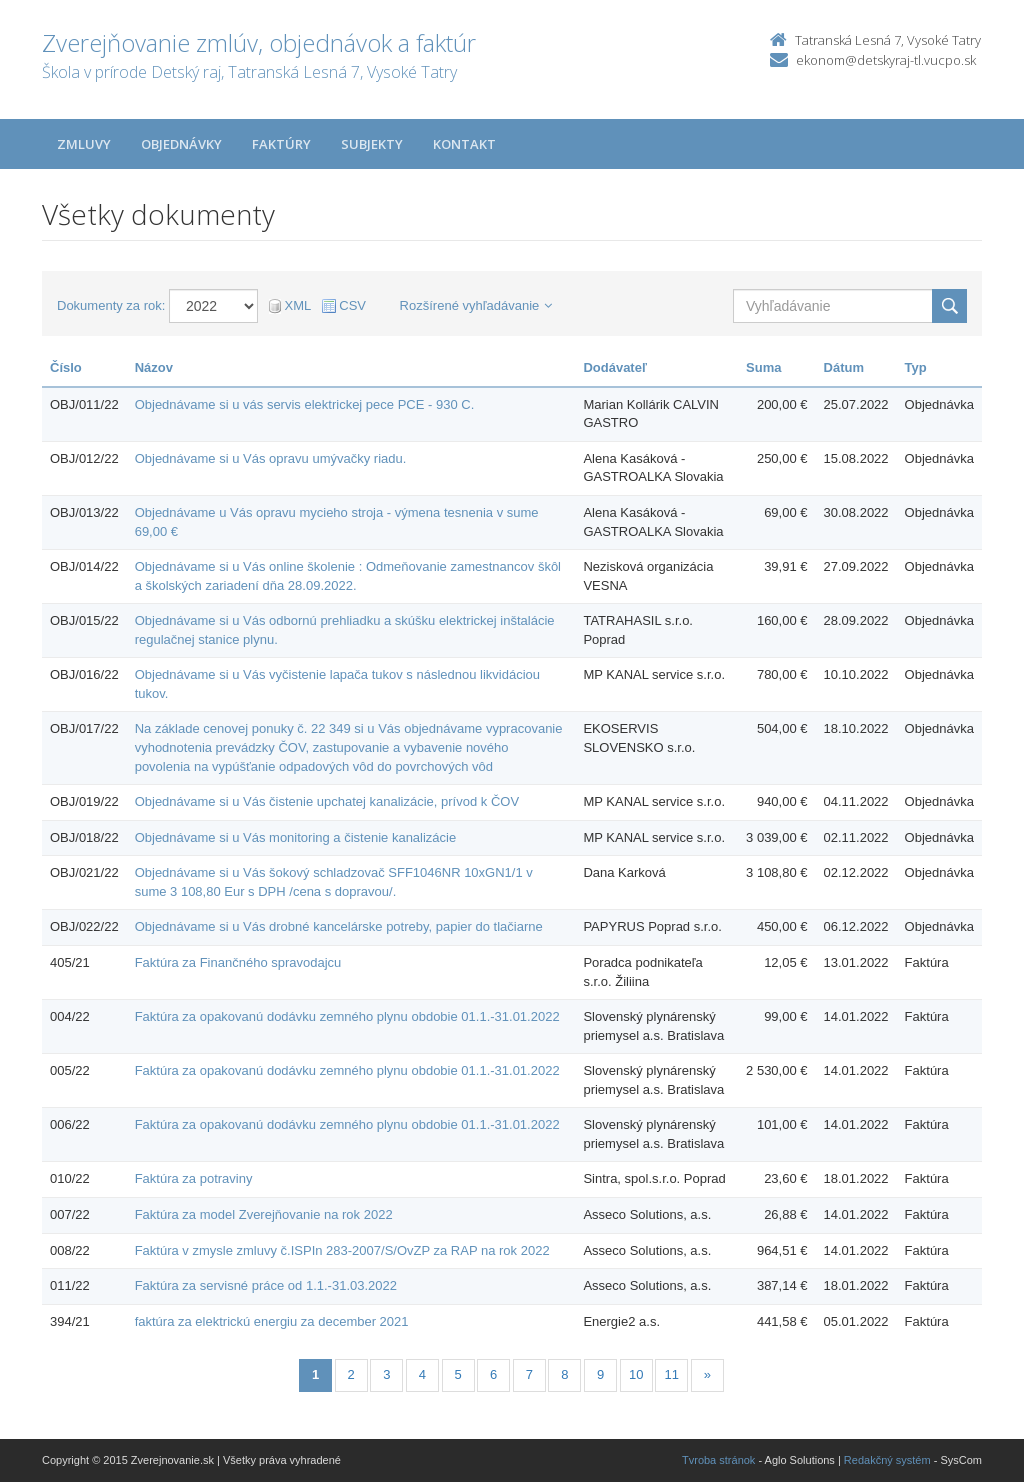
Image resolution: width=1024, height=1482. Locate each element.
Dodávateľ (615, 367)
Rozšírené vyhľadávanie (476, 305)
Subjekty (372, 144)
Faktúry (281, 144)
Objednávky (181, 144)
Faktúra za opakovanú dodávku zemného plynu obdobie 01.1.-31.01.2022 (347, 1016)
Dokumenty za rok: (111, 305)
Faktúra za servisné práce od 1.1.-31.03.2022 (266, 1285)
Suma (763, 367)
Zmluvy (84, 144)
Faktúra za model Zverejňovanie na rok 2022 (264, 1214)
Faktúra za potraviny (194, 1178)
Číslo (66, 367)
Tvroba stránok (718, 1460)
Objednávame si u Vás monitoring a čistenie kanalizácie (296, 837)
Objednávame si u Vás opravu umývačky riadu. (271, 458)
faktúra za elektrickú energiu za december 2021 (272, 1321)
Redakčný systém (887, 1460)
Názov (154, 367)
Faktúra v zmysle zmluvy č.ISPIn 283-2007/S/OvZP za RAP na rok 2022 (342, 1250)
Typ (916, 367)
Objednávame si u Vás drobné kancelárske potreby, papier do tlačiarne (339, 926)
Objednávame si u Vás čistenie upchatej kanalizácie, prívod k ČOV (327, 801)
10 (636, 1374)
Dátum (844, 367)
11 (672, 1374)
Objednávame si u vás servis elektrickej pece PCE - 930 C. (305, 404)
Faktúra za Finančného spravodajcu (238, 962)
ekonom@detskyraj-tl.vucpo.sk (886, 60)
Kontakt (464, 144)
